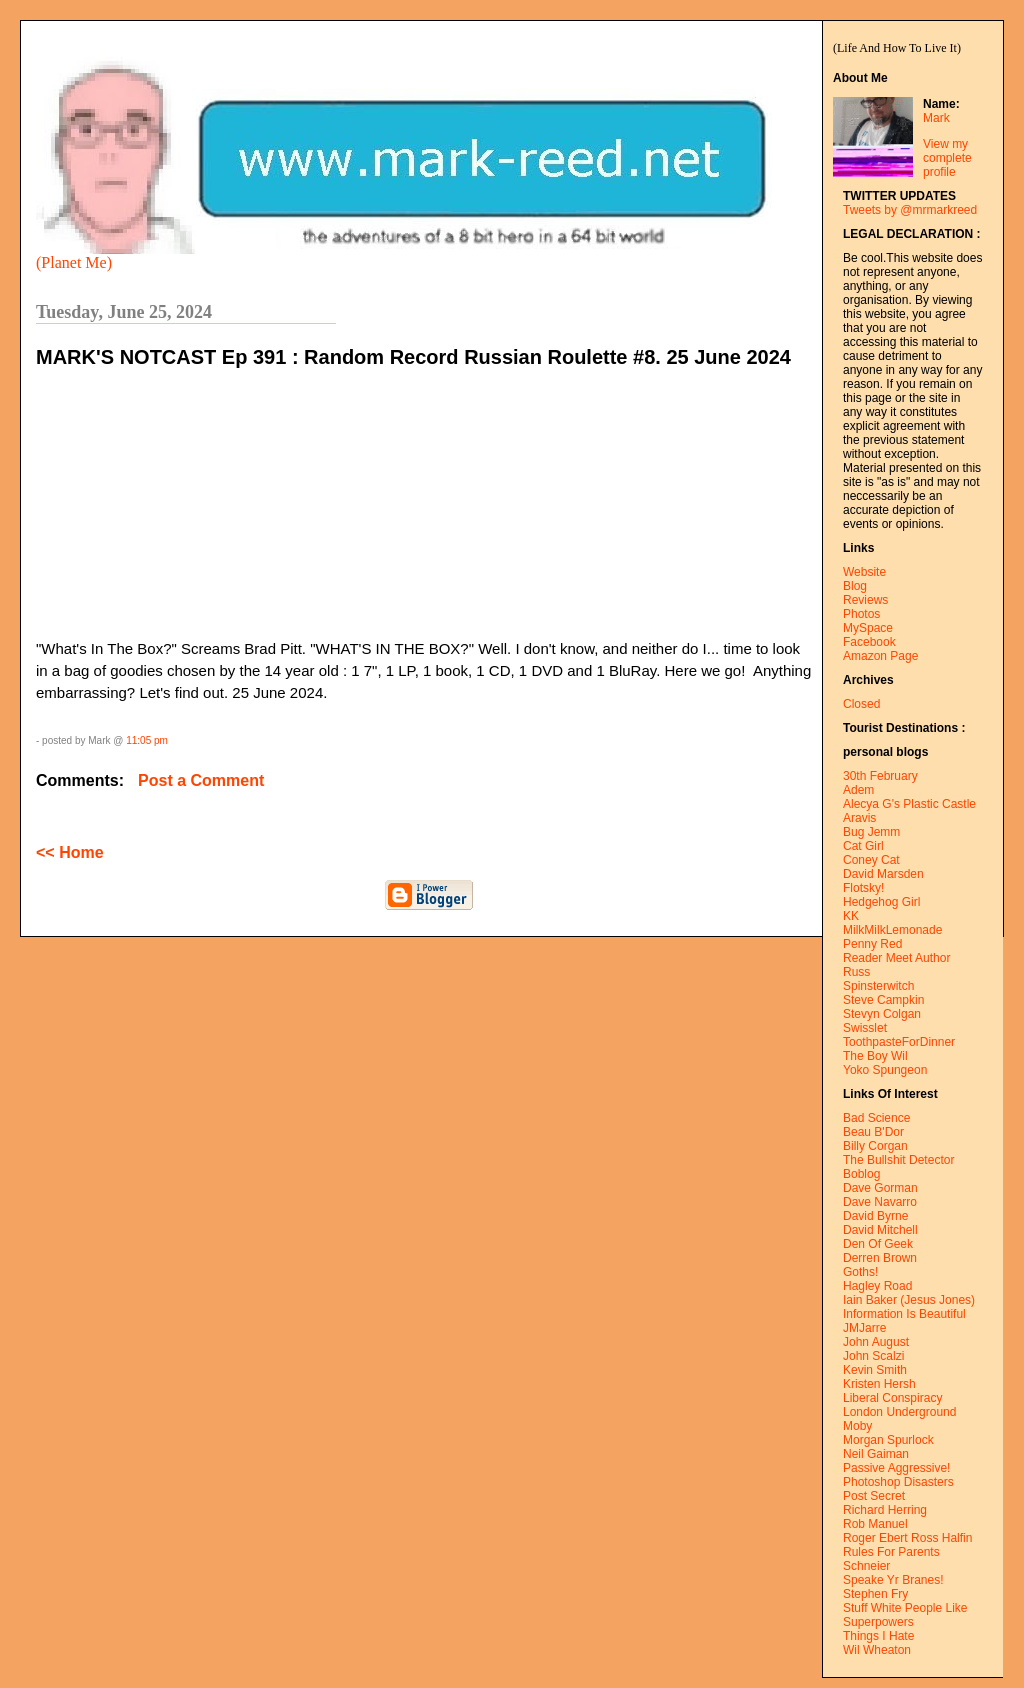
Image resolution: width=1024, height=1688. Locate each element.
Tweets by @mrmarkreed (910, 210)
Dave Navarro (880, 1202)
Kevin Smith (875, 1370)
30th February (880, 776)
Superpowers (878, 1622)
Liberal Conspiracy (892, 1398)
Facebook (869, 642)
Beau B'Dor (873, 1132)
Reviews (865, 600)
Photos (861, 614)
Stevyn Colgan (882, 1014)
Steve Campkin (883, 1000)
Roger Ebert (875, 1538)
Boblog (861, 1174)
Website (864, 572)
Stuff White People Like (905, 1608)
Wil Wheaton (877, 1650)
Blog (855, 586)
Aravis (859, 818)
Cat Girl (863, 846)
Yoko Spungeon (885, 1070)
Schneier (866, 1566)
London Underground (899, 1412)
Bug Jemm (871, 832)
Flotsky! (863, 888)
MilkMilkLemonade (892, 930)
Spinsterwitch (878, 986)
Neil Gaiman (876, 1454)
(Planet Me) (74, 262)
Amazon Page (880, 656)
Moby (857, 1426)
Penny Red (872, 944)
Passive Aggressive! (896, 1468)
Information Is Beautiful (904, 1314)
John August (876, 1342)
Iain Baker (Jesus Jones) (909, 1300)
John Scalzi (873, 1356)
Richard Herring (885, 1510)
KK (851, 916)
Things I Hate (878, 1636)
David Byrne (875, 1216)
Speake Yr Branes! (893, 1580)
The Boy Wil (875, 1056)
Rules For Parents (891, 1552)
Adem (858, 790)
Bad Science (876, 1118)
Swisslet (865, 1028)
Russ (856, 972)
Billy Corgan (875, 1146)
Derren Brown (880, 1258)
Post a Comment (201, 780)
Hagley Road (877, 1286)
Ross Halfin (941, 1538)
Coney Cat (871, 860)
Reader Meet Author (896, 958)
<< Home (70, 852)
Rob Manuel (875, 1524)
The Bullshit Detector (898, 1160)
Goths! (860, 1272)
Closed (861, 704)
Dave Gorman (880, 1188)
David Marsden (883, 874)
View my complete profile (947, 158)
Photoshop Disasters (898, 1482)
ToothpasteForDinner (899, 1042)
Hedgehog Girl (881, 902)
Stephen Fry (875, 1594)
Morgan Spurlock (888, 1440)
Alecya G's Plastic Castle (909, 804)
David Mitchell (880, 1230)
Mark (936, 118)
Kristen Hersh (879, 1384)
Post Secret (874, 1496)
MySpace (868, 628)
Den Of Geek (878, 1244)
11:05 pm (147, 740)
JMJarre (864, 1328)
